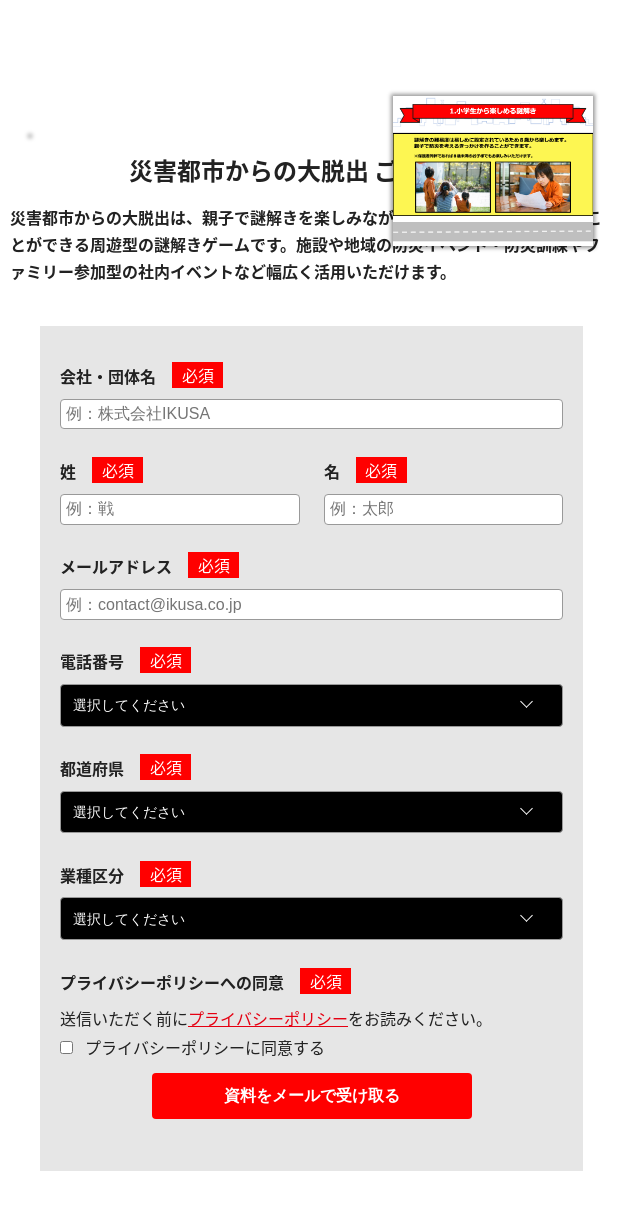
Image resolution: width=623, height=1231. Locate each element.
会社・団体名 (108, 376)
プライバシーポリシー (268, 1018)
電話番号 (92, 661)
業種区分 (92, 875)
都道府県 (92, 768)
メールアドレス (116, 566)
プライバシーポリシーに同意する (205, 1047)
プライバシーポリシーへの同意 (172, 982)
